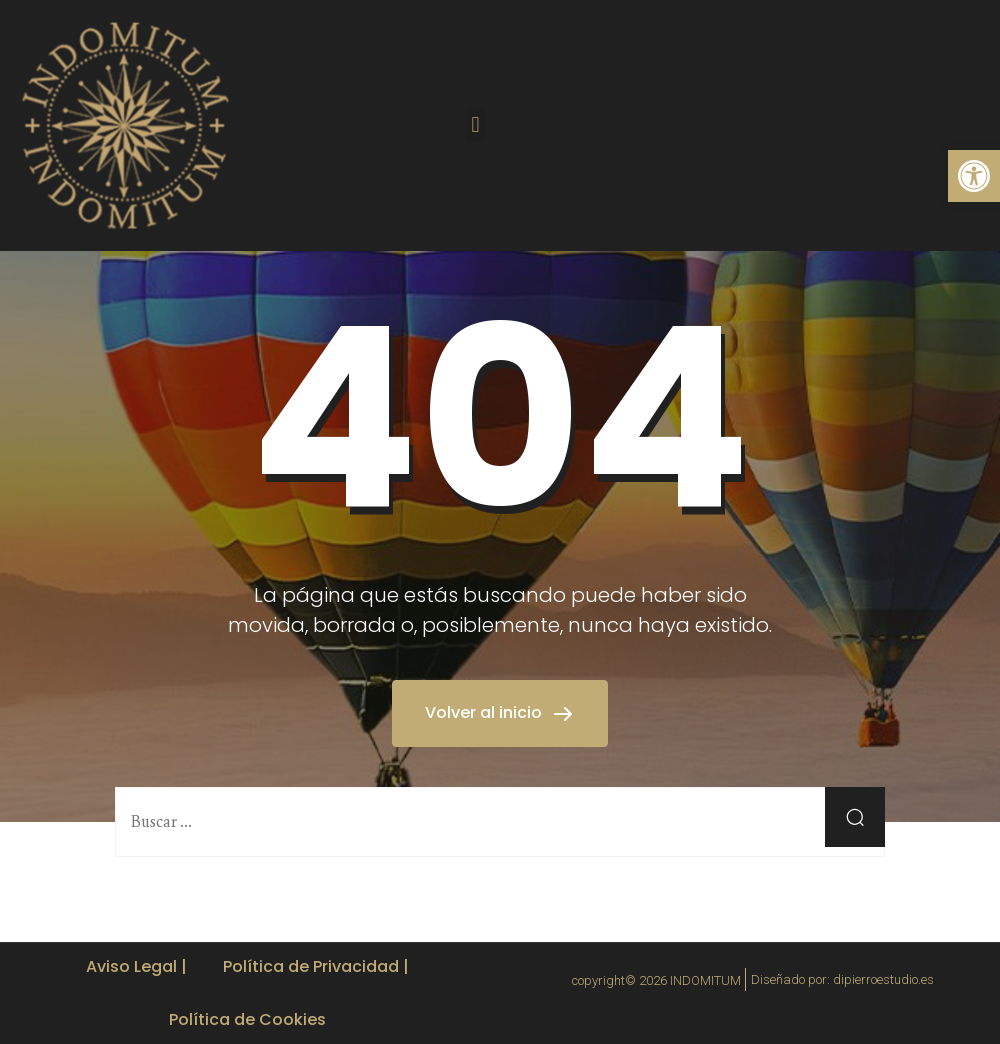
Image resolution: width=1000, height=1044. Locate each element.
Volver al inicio (485, 712)
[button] (475, 125)
